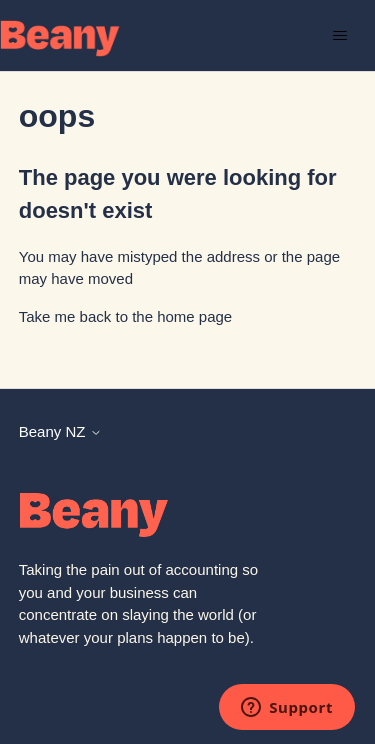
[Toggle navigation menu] (339, 36)
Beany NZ (60, 431)
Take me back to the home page (125, 316)
